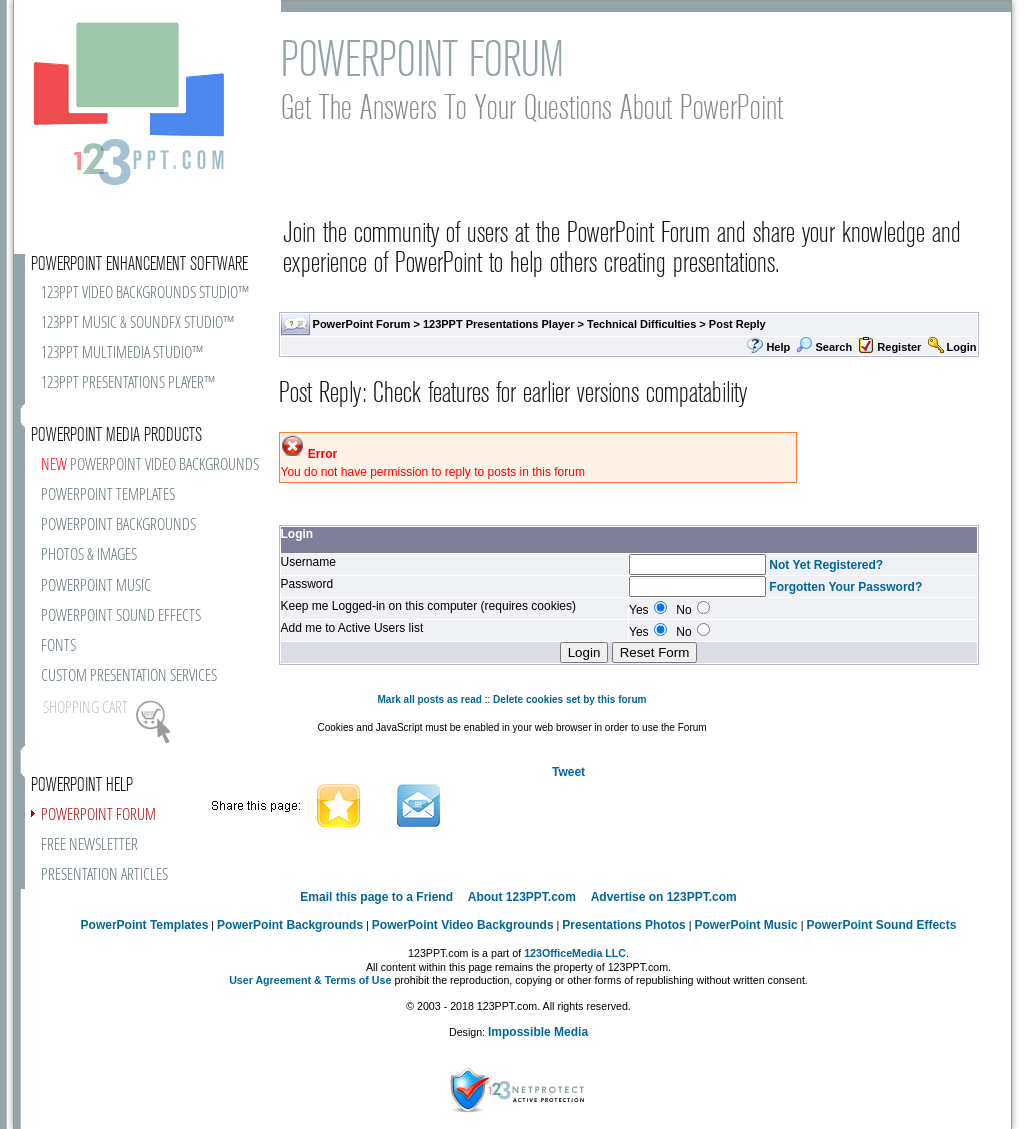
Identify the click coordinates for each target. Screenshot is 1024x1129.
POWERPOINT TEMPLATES (108, 495)
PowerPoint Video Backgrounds (463, 925)
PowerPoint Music (745, 925)
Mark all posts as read (429, 699)
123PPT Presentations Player (499, 324)
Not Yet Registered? (826, 565)
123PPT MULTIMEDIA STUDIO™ (122, 353)
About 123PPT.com (522, 897)
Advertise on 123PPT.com (664, 897)
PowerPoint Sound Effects (881, 925)
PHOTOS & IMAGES (89, 555)
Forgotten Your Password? (845, 587)
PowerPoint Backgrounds (290, 925)
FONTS (58, 646)
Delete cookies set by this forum (569, 699)
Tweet (568, 772)
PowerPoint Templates (145, 925)
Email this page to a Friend (376, 897)
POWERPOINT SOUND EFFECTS (121, 616)
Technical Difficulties (641, 324)
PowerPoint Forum (362, 324)
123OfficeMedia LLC (575, 953)
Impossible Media (538, 1032)
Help (778, 347)
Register (899, 347)
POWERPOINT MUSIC (96, 586)
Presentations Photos (623, 925)
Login (962, 347)
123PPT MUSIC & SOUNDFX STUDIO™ (137, 323)
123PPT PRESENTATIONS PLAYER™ (128, 383)
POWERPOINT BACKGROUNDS (118, 525)
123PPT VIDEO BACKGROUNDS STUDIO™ (145, 293)
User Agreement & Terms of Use (310, 980)
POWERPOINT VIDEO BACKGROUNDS (150, 465)
